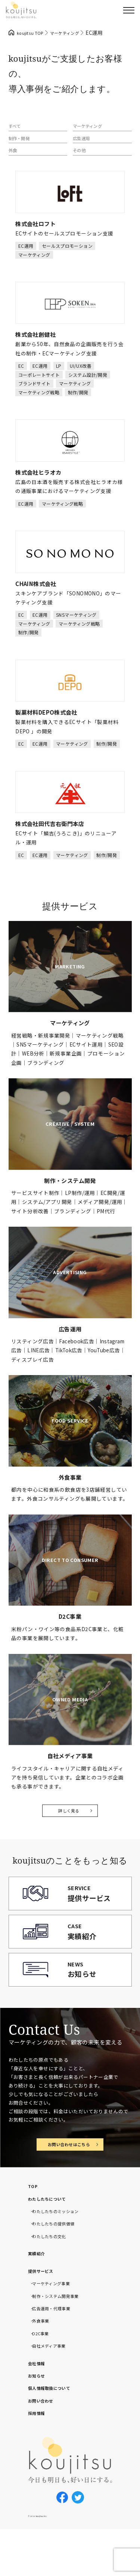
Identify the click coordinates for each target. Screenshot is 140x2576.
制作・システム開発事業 (61, 2339)
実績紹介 (39, 2297)
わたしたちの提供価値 (59, 2267)
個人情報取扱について (55, 2431)
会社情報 (39, 2406)
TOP (34, 2230)
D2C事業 (42, 2377)
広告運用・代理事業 (56, 2351)
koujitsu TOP (33, 32)
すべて (16, 128)
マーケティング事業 (56, 2327)
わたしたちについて (52, 2242)
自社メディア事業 (53, 2389)
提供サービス (44, 2314)
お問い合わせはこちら (69, 2186)
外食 (14, 157)
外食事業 (43, 2364)
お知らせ (39, 2419)
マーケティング (91, 128)
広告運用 (83, 143)
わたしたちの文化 (53, 2279)
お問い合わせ (44, 2444)
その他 (81, 157)
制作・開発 (22, 143)
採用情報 (39, 2456)
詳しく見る (68, 1821)
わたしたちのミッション (61, 2254)
